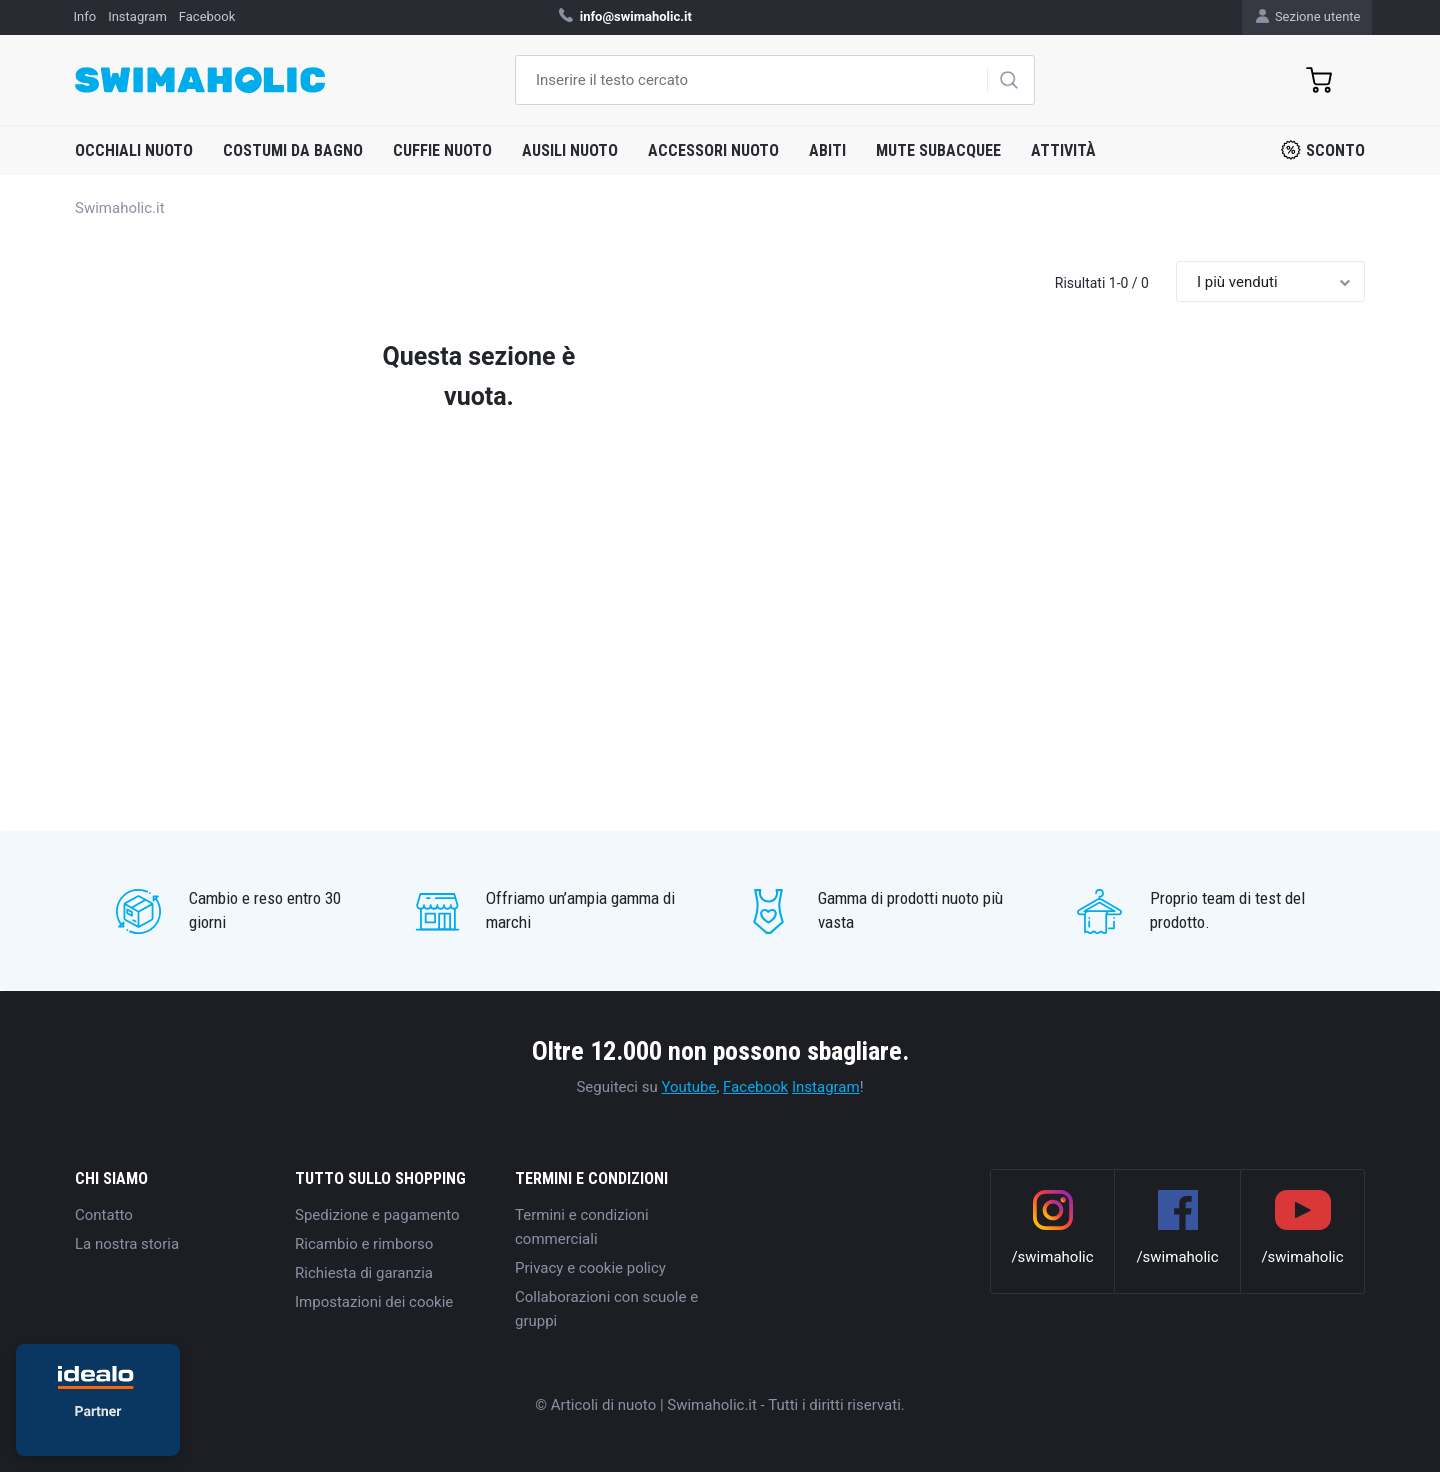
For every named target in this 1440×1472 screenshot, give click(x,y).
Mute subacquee (938, 150)
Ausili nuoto (570, 150)
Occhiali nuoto (134, 150)
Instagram (826, 1087)
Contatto (104, 1215)
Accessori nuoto (713, 150)
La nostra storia (127, 1244)
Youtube (688, 1087)
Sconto (1323, 150)
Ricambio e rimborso (364, 1244)
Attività (1063, 150)
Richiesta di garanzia (364, 1273)
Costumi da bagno (293, 150)
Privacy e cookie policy (590, 1268)
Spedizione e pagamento (377, 1215)
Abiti (827, 150)
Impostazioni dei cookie (374, 1302)
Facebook (755, 1087)
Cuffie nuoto (442, 150)
